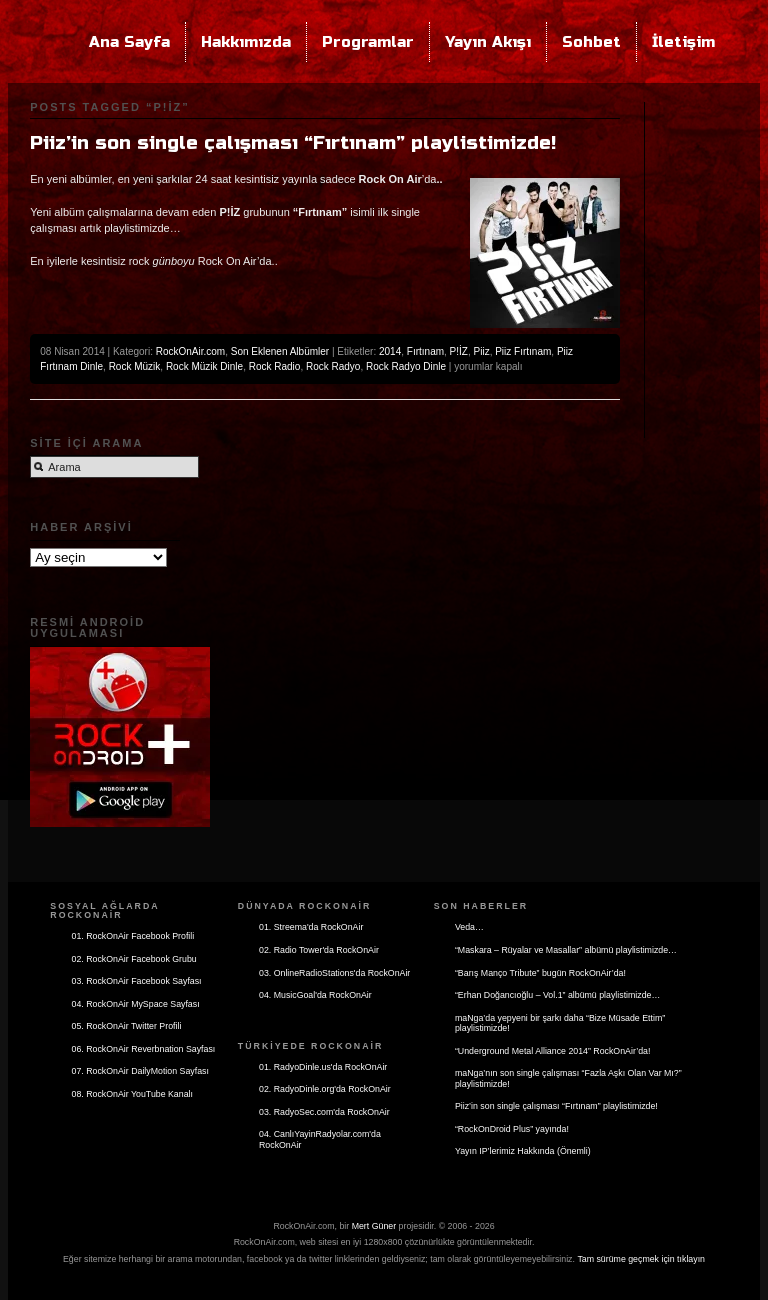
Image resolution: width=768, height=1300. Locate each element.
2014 (390, 351)
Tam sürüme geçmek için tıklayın (641, 1259)
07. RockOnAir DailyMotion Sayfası (140, 1071)
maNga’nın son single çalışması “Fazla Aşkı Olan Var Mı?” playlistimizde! (568, 1078)
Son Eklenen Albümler (280, 351)
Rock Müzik (135, 366)
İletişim (683, 42)
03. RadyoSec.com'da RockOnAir (324, 1112)
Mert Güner (374, 1226)
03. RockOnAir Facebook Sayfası (137, 981)
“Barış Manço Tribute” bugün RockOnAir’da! (540, 973)
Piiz (482, 351)
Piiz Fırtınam (523, 351)
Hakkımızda (246, 42)
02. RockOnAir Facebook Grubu (134, 959)
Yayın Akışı (488, 42)
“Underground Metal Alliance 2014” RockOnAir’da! (552, 1051)
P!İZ (459, 351)
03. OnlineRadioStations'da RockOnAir (334, 973)
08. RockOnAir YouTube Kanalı (132, 1094)
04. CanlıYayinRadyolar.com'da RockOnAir (320, 1139)
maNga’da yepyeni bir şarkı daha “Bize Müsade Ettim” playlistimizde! (560, 1023)
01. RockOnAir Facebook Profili (133, 936)
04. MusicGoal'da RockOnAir (315, 995)
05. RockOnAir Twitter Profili (127, 1026)
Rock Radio (275, 366)
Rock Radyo (333, 366)
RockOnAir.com (190, 351)
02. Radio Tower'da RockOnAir (319, 950)
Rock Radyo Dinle (406, 366)
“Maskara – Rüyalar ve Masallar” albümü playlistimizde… (566, 950)
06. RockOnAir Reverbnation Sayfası (144, 1049)
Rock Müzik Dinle (204, 366)
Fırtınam (425, 351)
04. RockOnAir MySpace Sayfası (136, 1004)
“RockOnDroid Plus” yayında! (512, 1129)
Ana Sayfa (129, 42)
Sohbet (591, 42)
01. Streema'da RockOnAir (311, 927)
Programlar (368, 42)
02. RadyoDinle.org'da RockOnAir (325, 1089)
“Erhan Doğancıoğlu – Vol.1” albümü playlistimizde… (557, 995)
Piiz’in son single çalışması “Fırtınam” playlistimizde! (293, 143)
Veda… (469, 927)
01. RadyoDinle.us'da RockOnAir (323, 1067)
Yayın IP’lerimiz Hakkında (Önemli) (523, 1151)
